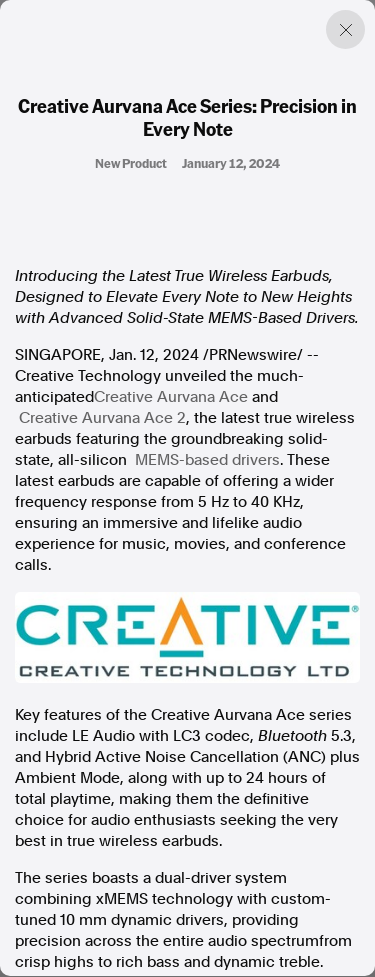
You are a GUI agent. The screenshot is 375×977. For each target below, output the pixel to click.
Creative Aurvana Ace (171, 397)
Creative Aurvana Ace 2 (102, 418)
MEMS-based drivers (207, 460)
